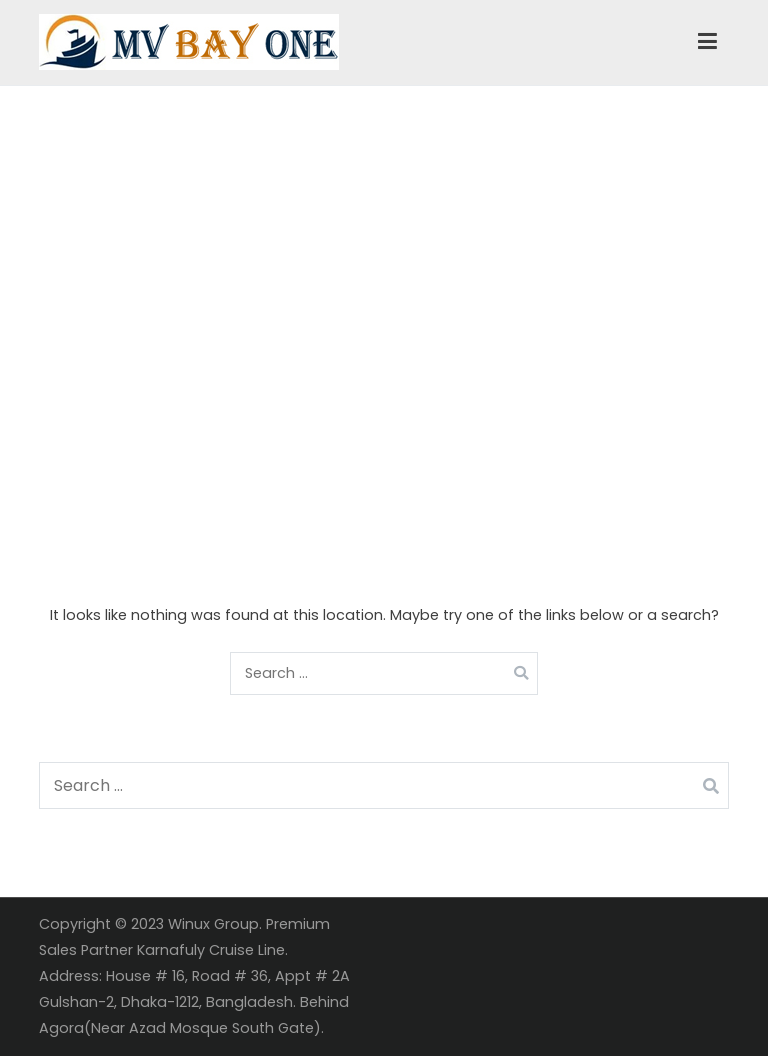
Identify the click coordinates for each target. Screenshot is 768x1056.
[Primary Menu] (707, 42)
